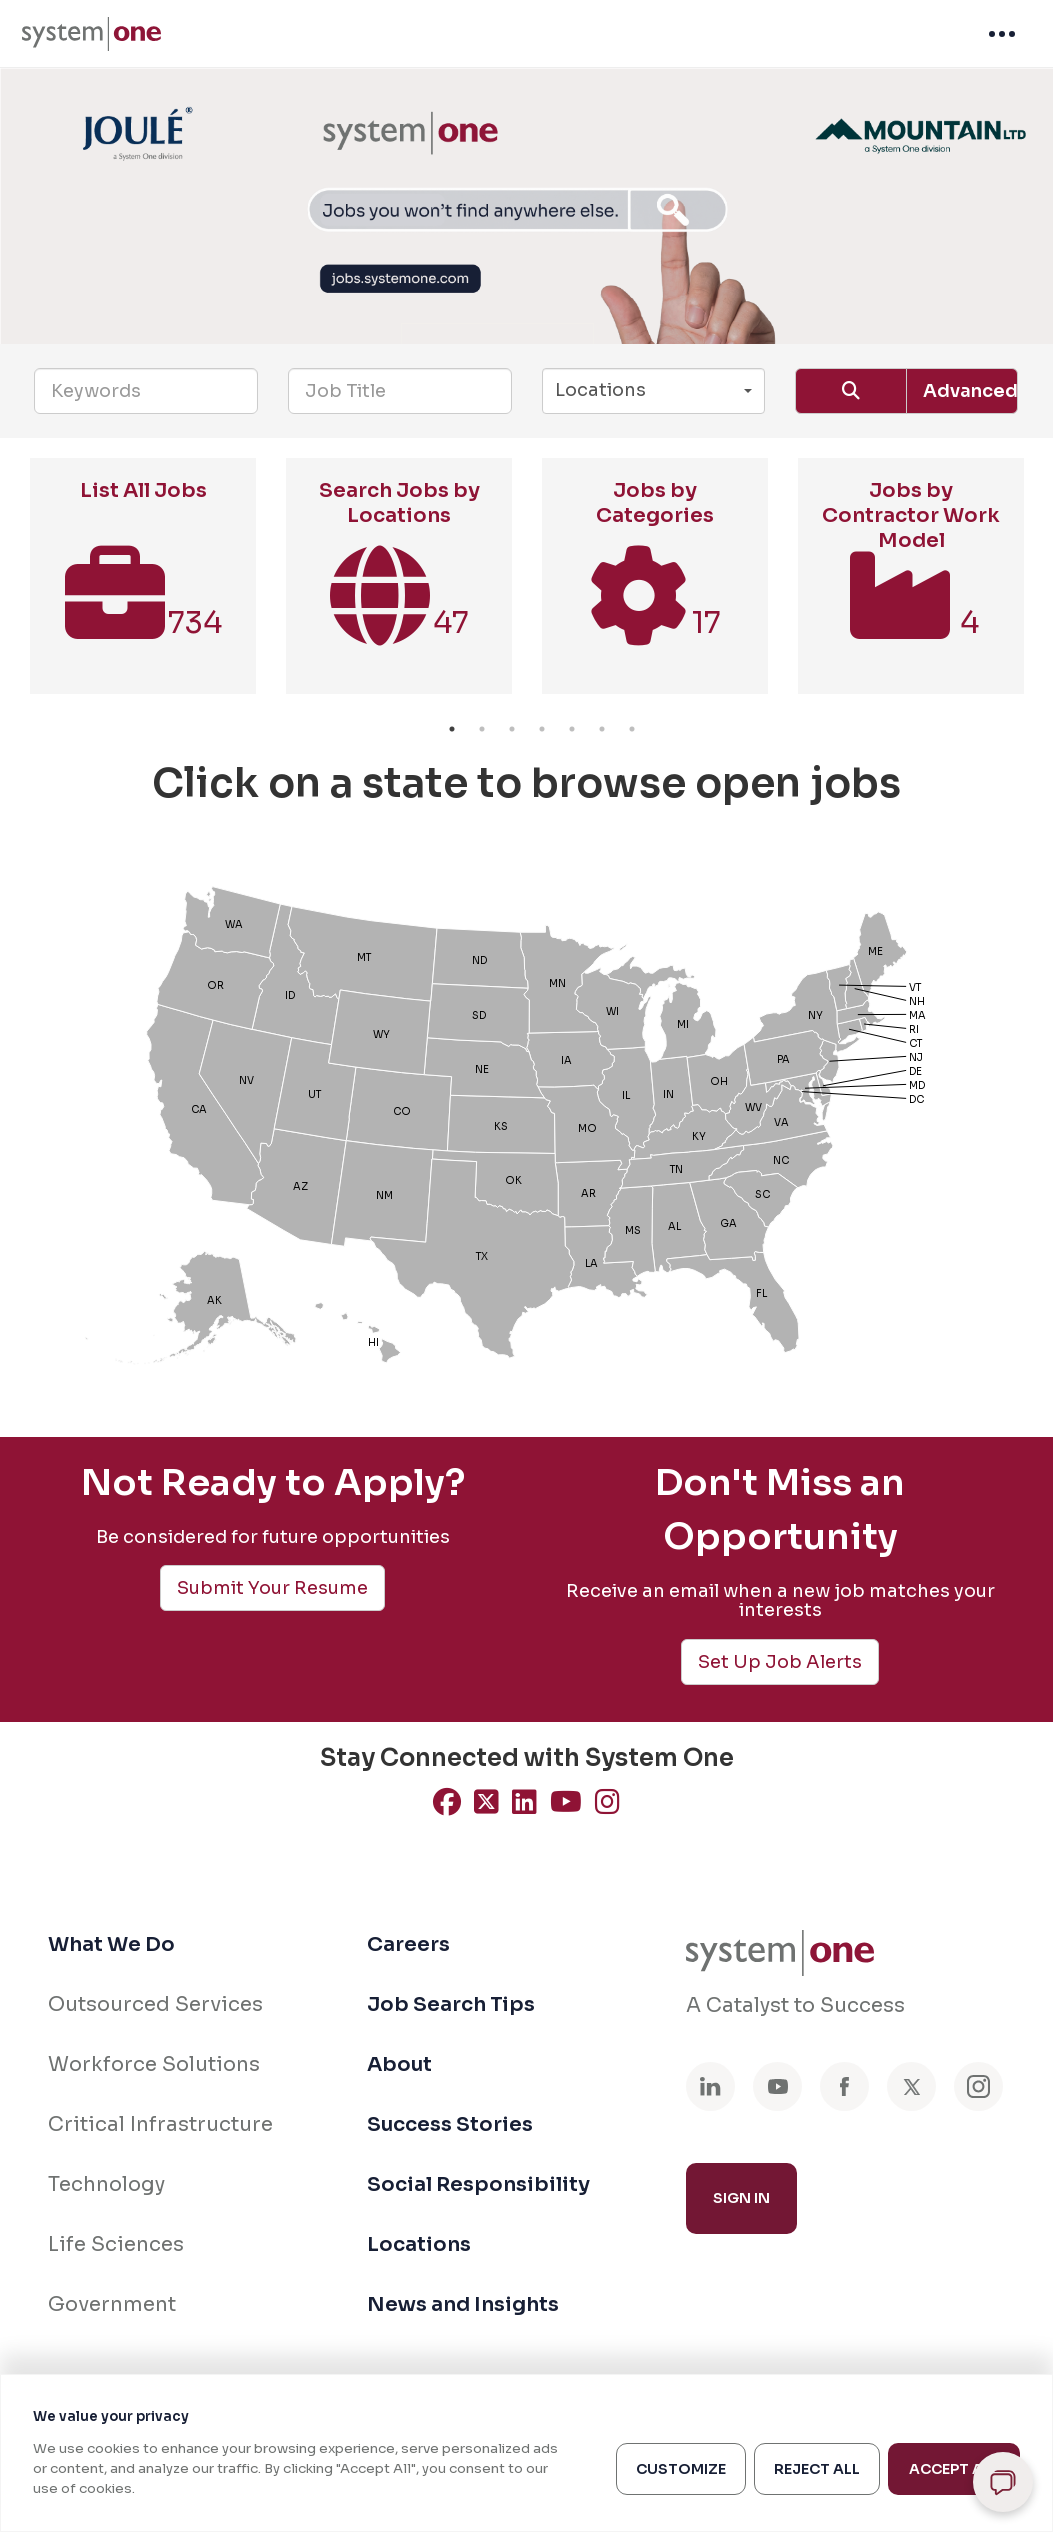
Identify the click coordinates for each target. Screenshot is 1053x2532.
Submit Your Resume (272, 1588)
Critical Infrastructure (160, 2124)
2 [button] (482, 729)
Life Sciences (116, 2244)
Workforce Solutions (154, 2064)
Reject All (817, 2469)
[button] (654, 391)
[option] (143, 586)
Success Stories (450, 2124)
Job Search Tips (451, 2004)
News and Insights (463, 2304)
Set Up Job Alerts (780, 1662)
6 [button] (602, 729)
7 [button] (632, 729)
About (399, 2064)
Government (112, 2304)
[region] (526, 2453)
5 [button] (572, 729)
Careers (408, 1944)
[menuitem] (91, 34)
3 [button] (512, 729)
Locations (419, 2244)
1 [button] (452, 729)
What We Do (111, 1944)
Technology (106, 2184)
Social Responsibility (478, 2184)
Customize (681, 2469)
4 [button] (542, 729)
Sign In (741, 2198)
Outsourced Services (155, 2004)
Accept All (954, 2469)
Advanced (970, 391)
